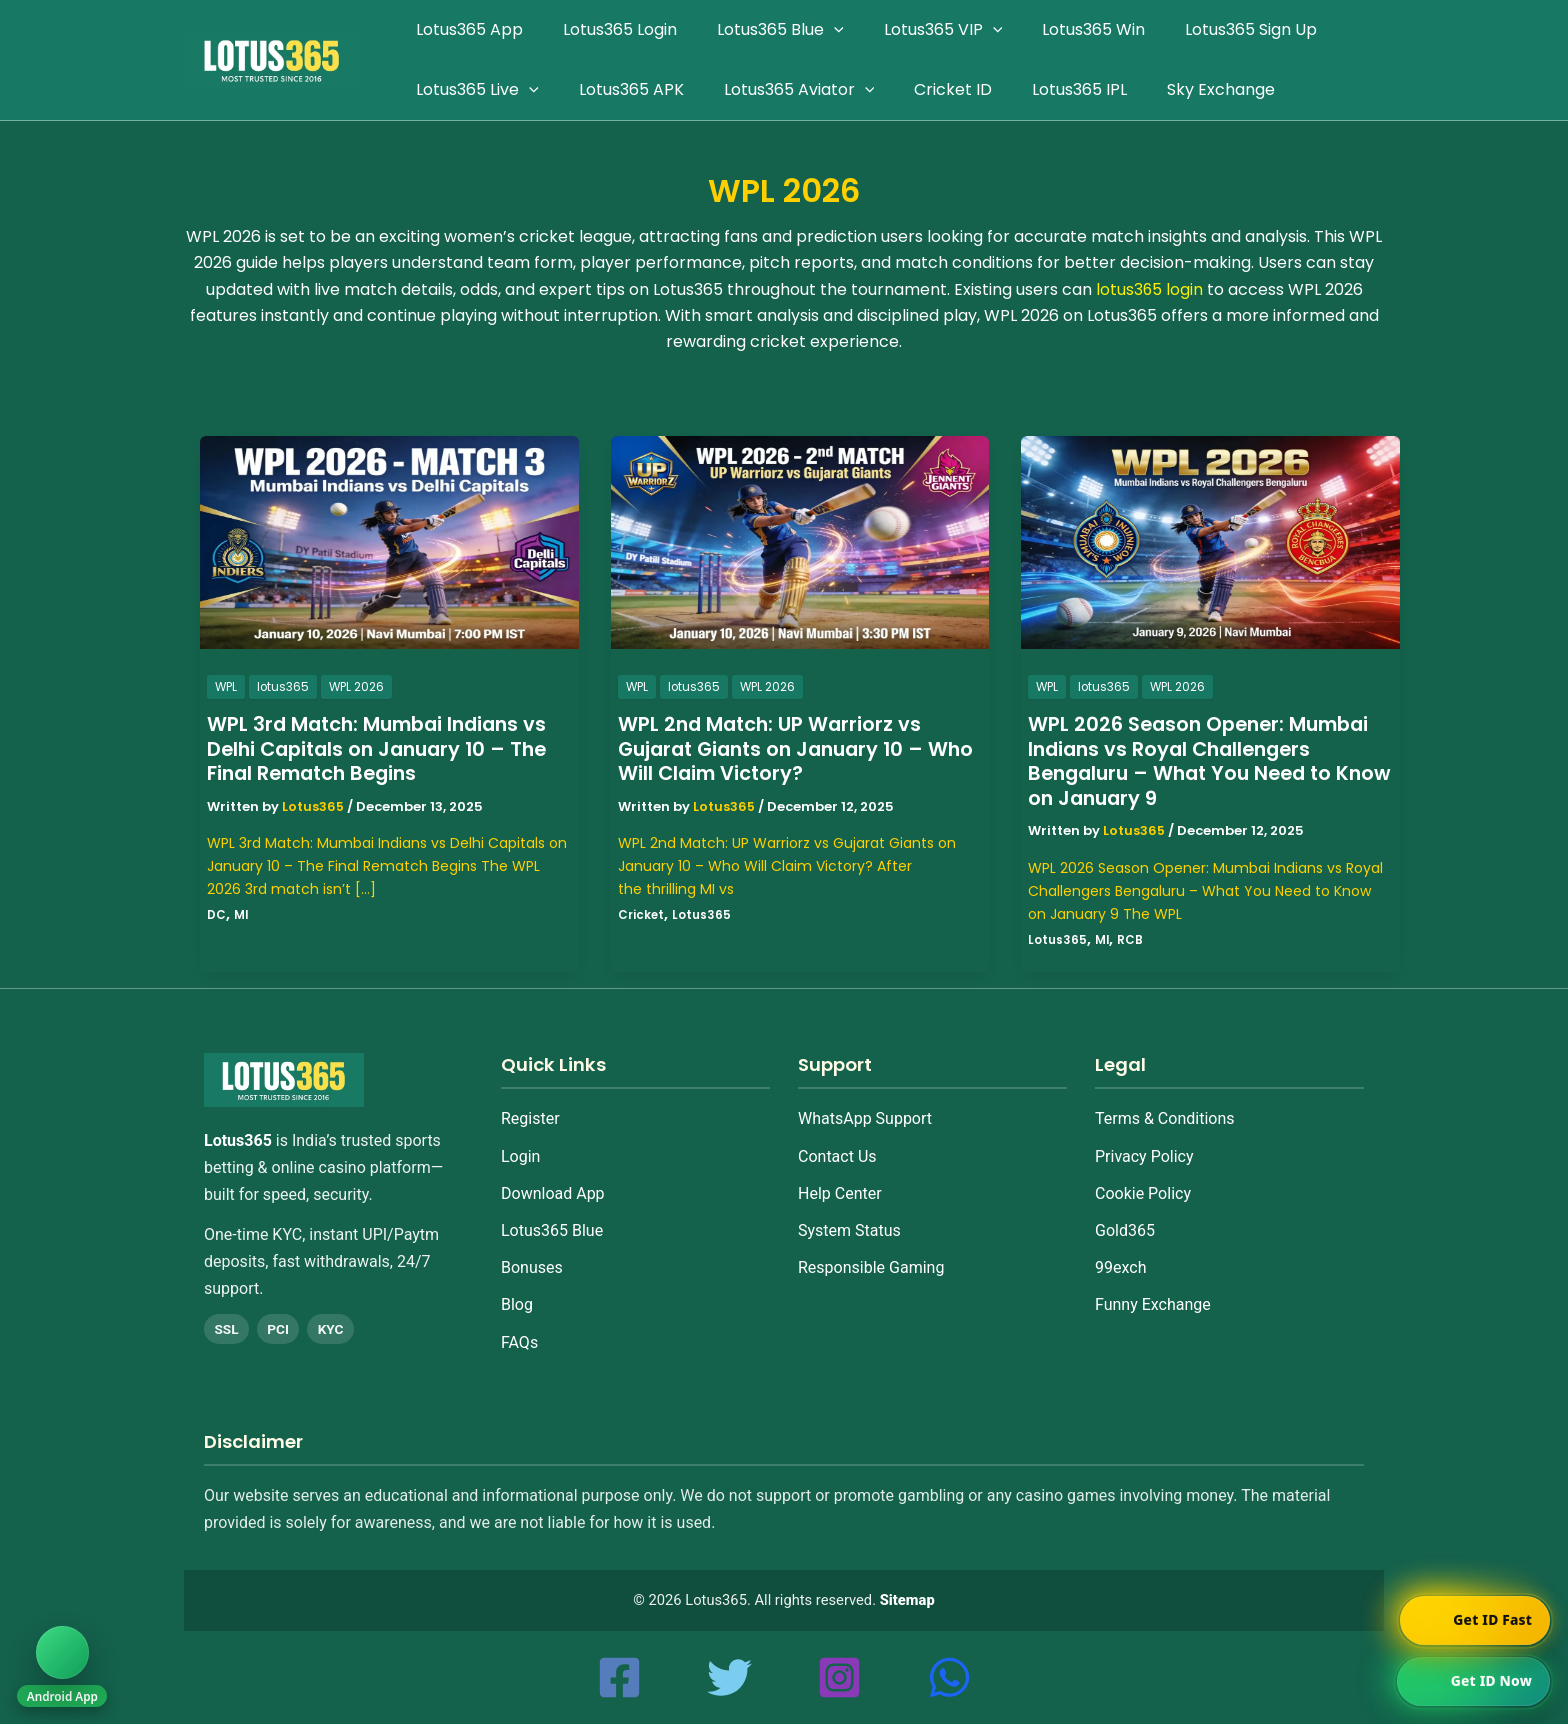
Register (530, 1118)
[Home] (284, 1079)
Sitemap (907, 1600)
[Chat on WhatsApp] (1472, 1680)
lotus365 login (1149, 289)
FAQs (519, 1342)
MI (241, 914)
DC (216, 914)
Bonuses (532, 1267)
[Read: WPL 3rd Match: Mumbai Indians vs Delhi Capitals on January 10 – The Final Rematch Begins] (389, 541)
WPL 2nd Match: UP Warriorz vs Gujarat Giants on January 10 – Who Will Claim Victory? (778, 748)
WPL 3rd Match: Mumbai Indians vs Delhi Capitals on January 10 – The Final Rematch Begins (384, 748)
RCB (1131, 939)
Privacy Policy (1144, 1156)
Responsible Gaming (871, 1267)
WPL (226, 686)
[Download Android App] (64, 1663)
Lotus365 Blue (552, 1230)
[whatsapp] (949, 1677)
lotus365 (284, 686)
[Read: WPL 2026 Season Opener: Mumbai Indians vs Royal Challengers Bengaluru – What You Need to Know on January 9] (1210, 541)
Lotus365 (702, 914)
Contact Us (837, 1156)
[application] (814, 30)
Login (520, 1156)
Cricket (641, 914)
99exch (1120, 1267)
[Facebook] (619, 1677)
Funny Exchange (1153, 1304)
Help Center (840, 1193)
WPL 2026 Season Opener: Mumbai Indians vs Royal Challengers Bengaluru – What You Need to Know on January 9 (1204, 761)
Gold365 (1125, 1230)
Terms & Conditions (1165, 1118)
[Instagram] (839, 1677)
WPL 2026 (359, 686)
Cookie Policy (1143, 1193)
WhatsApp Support (865, 1118)
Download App (553, 1193)
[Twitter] (729, 1677)
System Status (849, 1230)
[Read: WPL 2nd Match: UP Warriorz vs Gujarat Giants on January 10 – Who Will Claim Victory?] (800, 541)
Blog (517, 1304)
